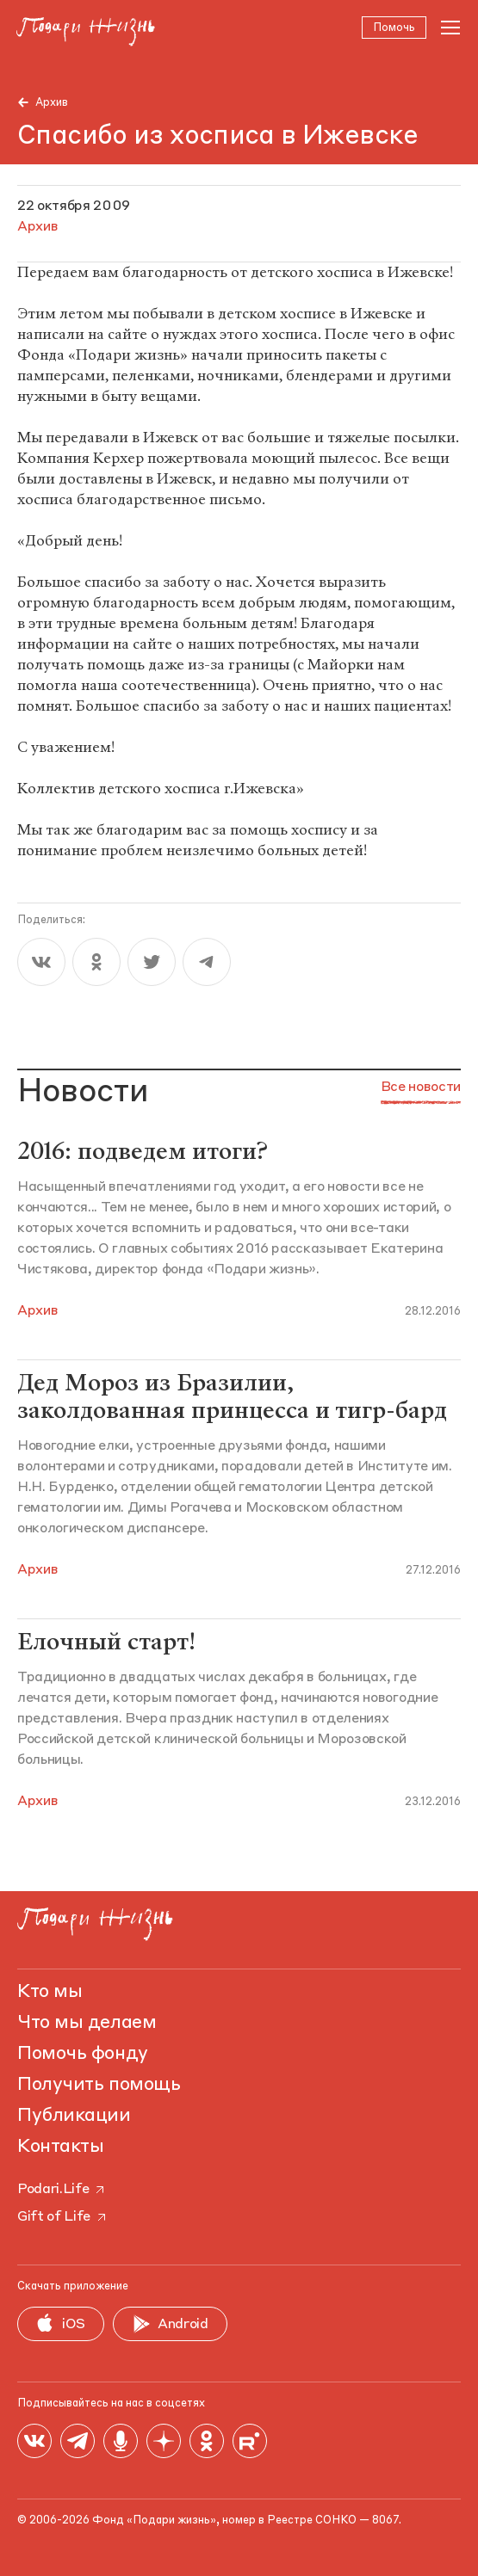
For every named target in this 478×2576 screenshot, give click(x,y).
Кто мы (49, 1991)
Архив (51, 102)
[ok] (96, 962)
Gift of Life (63, 2217)
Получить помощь (98, 2084)
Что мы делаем (86, 2022)
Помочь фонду (82, 2053)
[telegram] (207, 962)
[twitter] (151, 962)
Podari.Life (62, 2190)
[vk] (41, 962)
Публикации (74, 2115)
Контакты (60, 2146)
